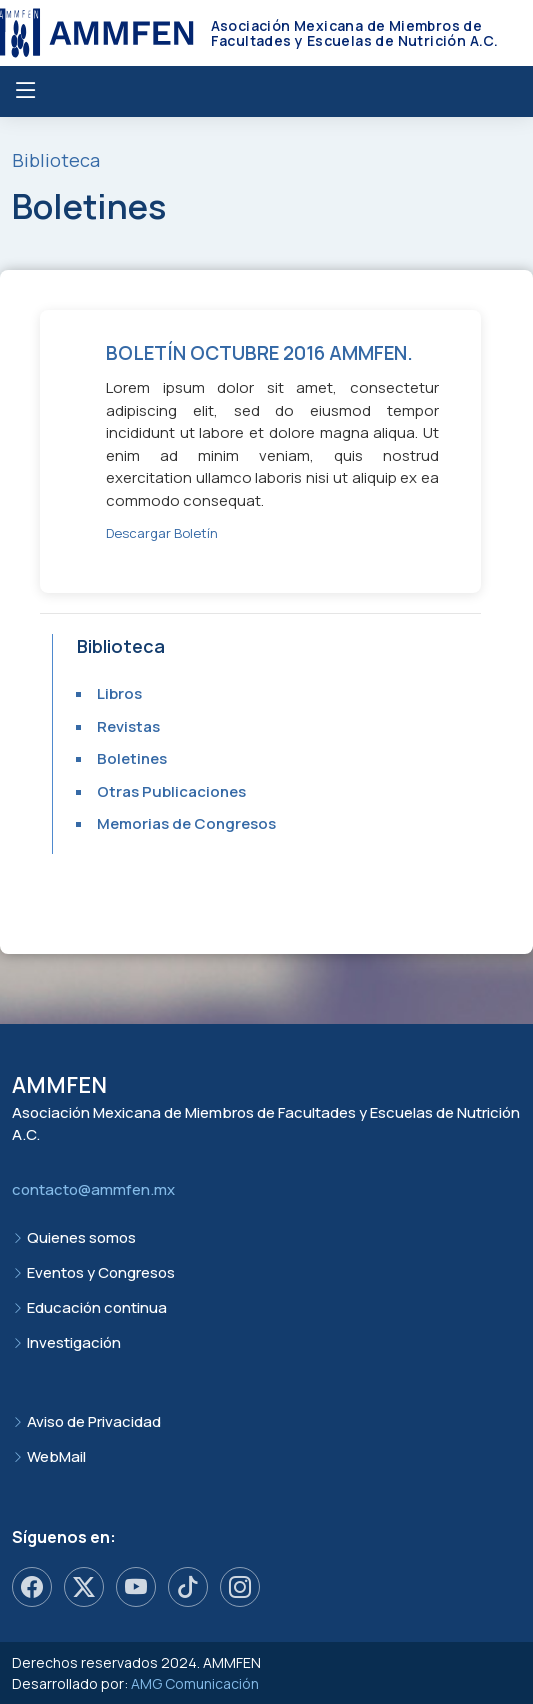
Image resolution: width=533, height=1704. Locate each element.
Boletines (132, 758)
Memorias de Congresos (186, 823)
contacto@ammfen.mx (93, 1189)
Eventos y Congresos (101, 1272)
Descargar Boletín (162, 533)
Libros (119, 693)
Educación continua (97, 1307)
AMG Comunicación (195, 1683)
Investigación (74, 1342)
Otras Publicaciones (171, 791)
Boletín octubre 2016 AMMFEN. (259, 353)
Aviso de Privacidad (94, 1421)
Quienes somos (81, 1237)
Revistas (128, 726)
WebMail (56, 1456)
